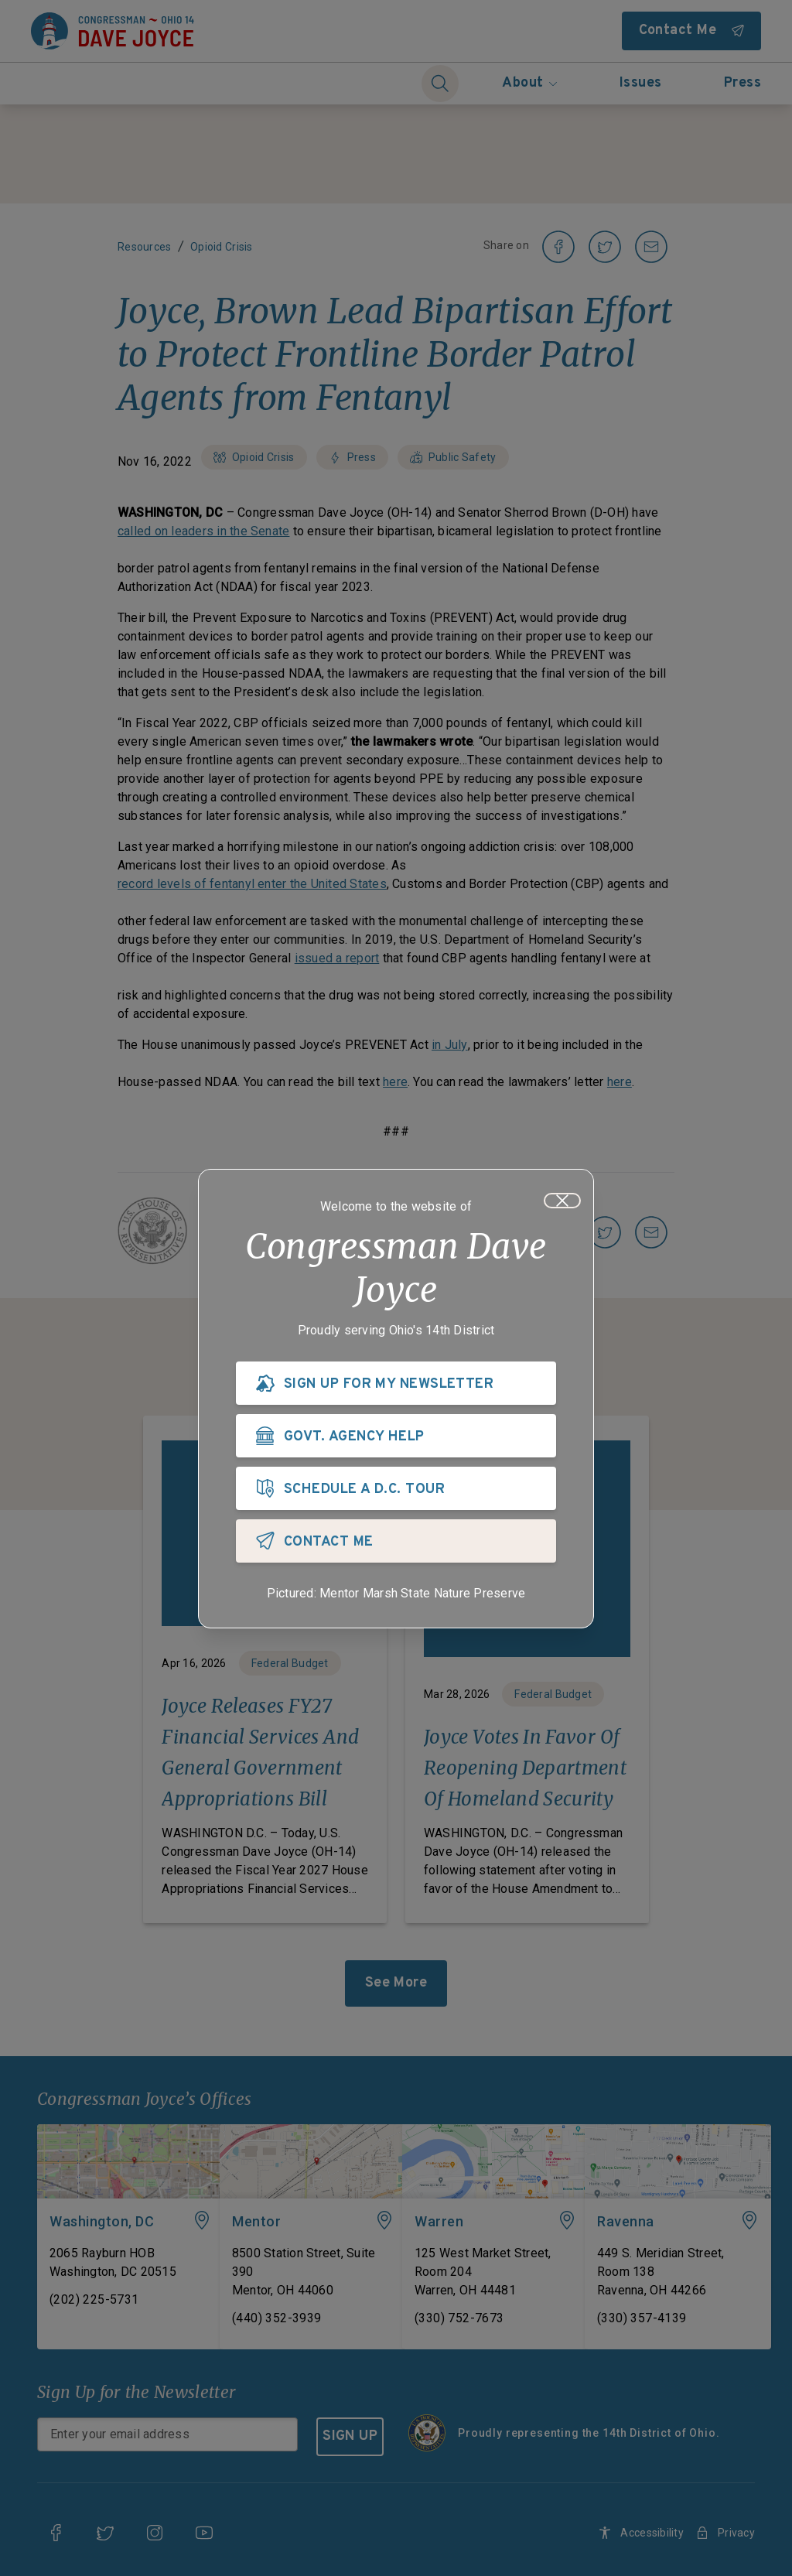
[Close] (562, 1201)
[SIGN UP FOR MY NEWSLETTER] (396, 1383)
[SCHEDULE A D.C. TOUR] (396, 1488)
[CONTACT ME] (396, 1541)
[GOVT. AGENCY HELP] (396, 1435)
